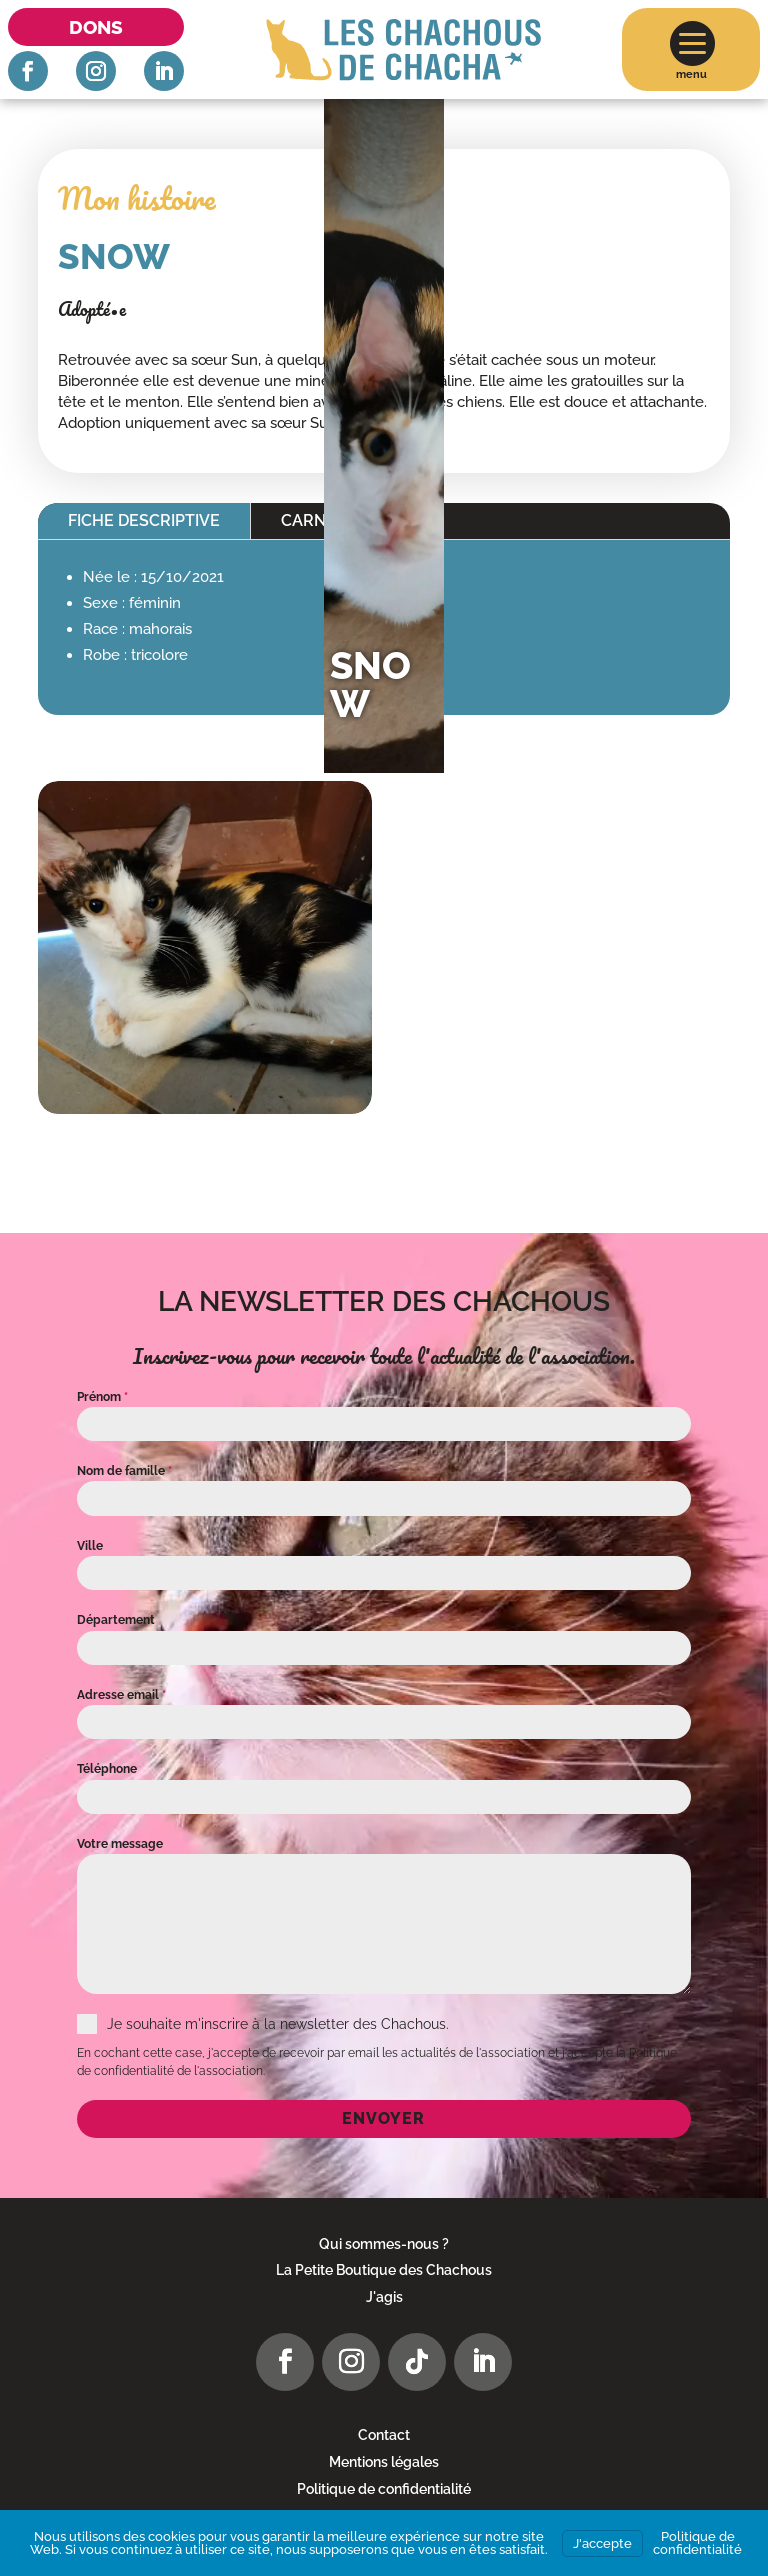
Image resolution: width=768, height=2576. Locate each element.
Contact (384, 2435)
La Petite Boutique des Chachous (384, 2270)
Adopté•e (92, 309)
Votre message (120, 1844)
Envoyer (383, 2118)
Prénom (102, 1397)
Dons (96, 27)
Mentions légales (384, 2462)
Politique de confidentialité (384, 2489)
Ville (90, 1546)
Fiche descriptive (144, 520)
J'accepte (602, 2543)
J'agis (384, 2297)
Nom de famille (124, 1471)
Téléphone (107, 1769)
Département (116, 1620)
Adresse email (121, 1695)
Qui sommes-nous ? (384, 2244)
